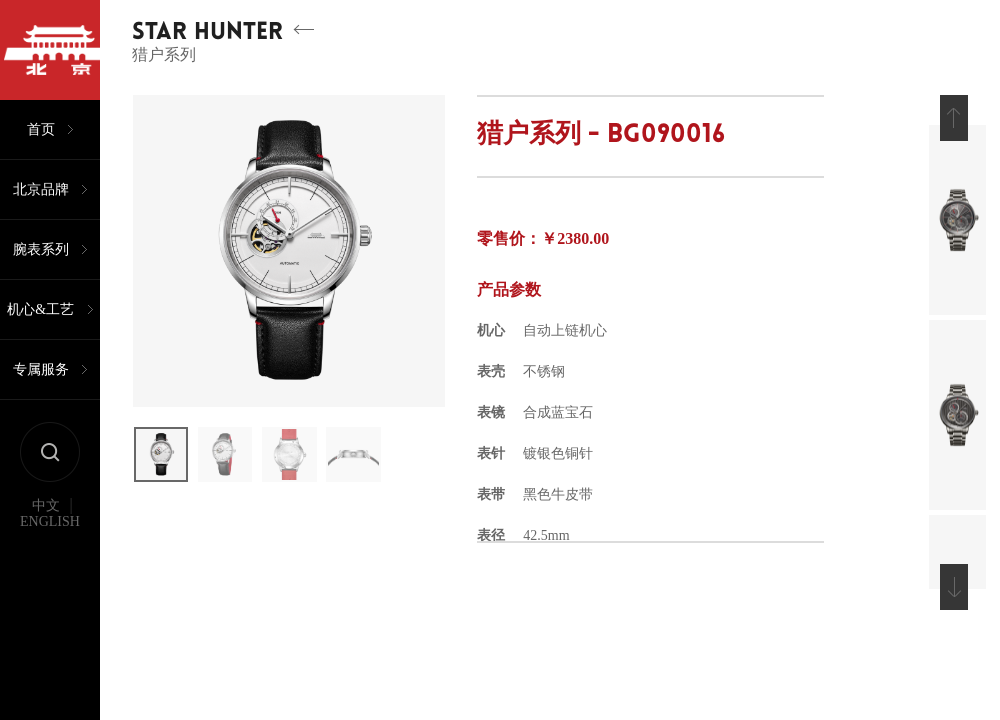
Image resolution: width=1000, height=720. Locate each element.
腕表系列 (41, 249)
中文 (46, 506)
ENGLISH (50, 522)
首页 (41, 129)
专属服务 (41, 369)
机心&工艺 (40, 309)
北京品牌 (41, 189)
